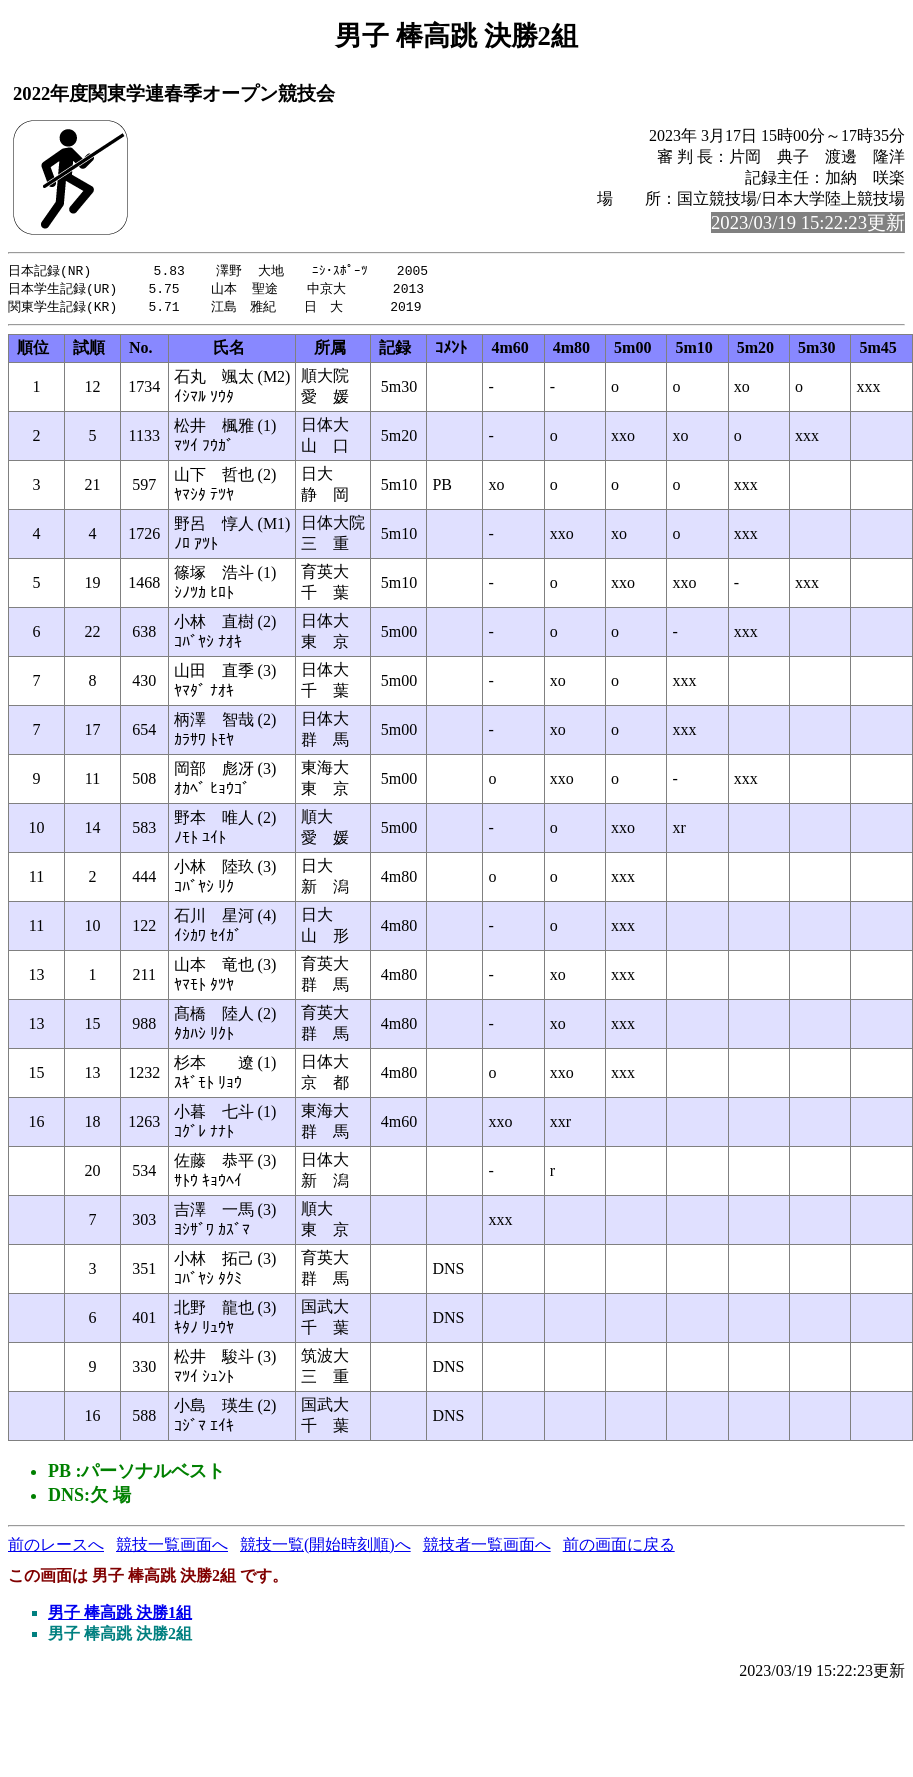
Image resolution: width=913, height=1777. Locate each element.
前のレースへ (56, 1547)
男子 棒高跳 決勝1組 (120, 1615)
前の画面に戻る (619, 1547)
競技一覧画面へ (172, 1547)
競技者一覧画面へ (487, 1547)
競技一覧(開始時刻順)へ (325, 1547)
